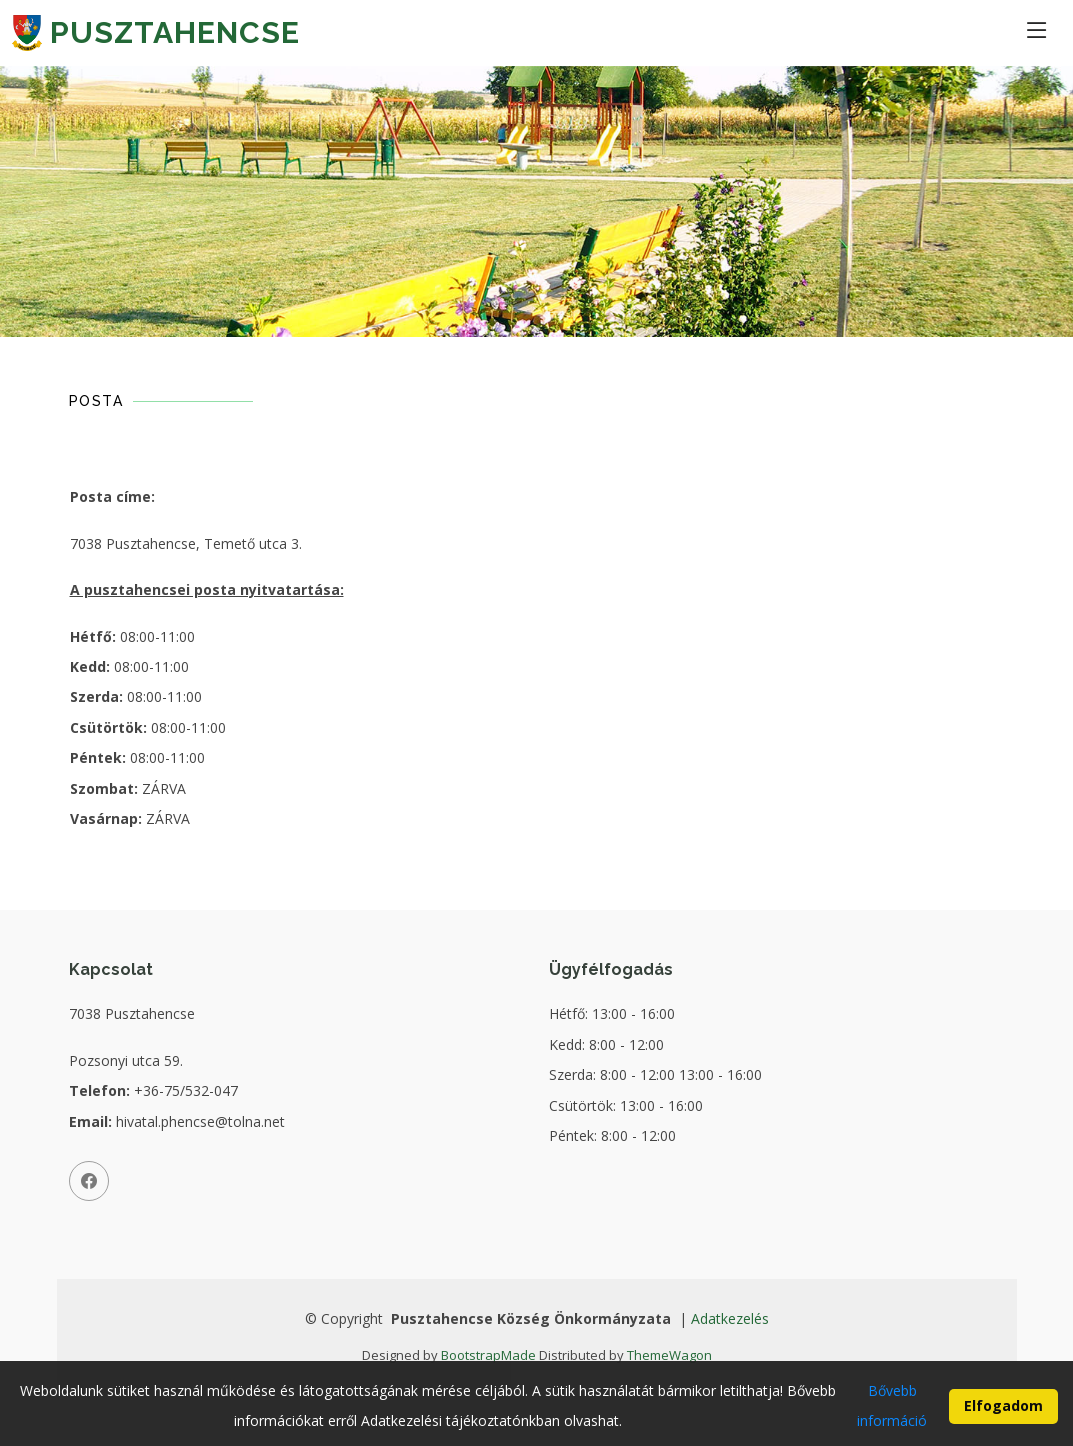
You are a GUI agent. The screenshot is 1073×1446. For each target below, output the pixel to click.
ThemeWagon (669, 1355)
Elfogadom (1003, 1417)
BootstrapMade (488, 1355)
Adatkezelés (730, 1318)
